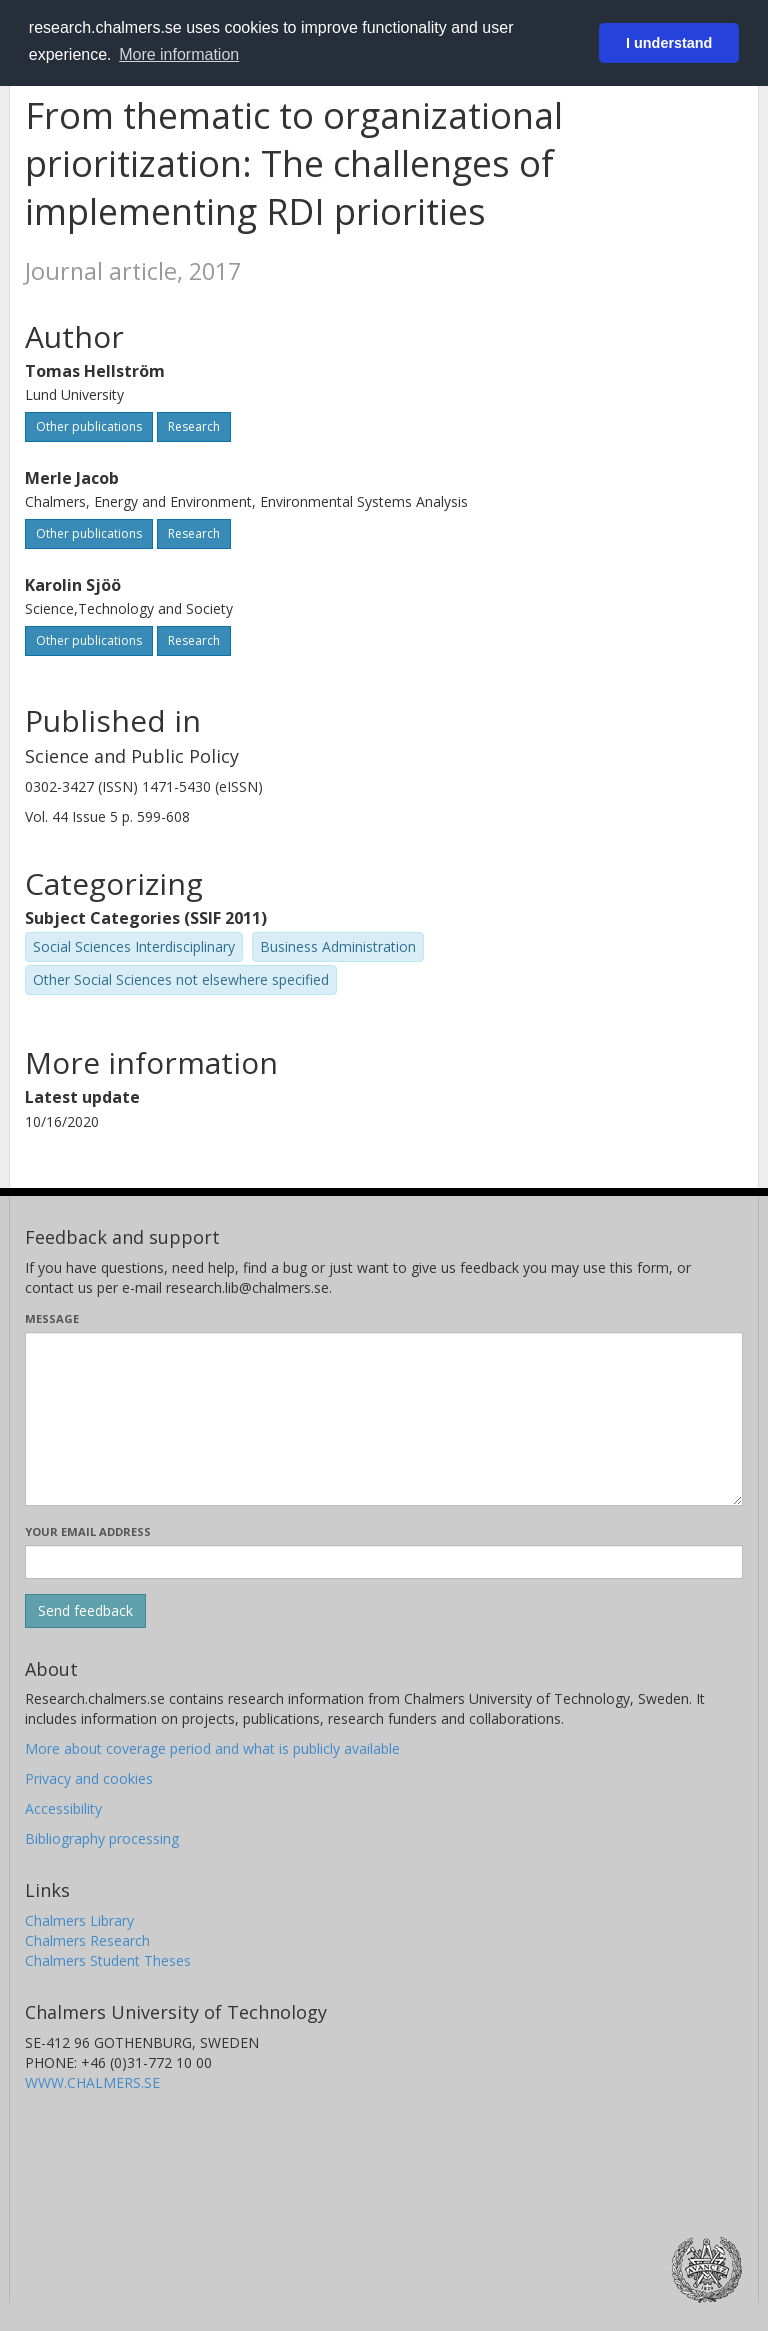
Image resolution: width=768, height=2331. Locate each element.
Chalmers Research (87, 1940)
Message (52, 1318)
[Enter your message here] (384, 1419)
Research (194, 426)
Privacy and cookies (89, 1778)
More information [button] (179, 54)
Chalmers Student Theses (108, 1960)
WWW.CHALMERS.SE (92, 2082)
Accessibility (63, 1808)
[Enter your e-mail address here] (384, 1562)
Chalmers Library (79, 1920)
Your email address (88, 1531)
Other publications (89, 426)
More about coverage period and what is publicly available (212, 1748)
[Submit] (85, 1611)
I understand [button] (669, 43)
